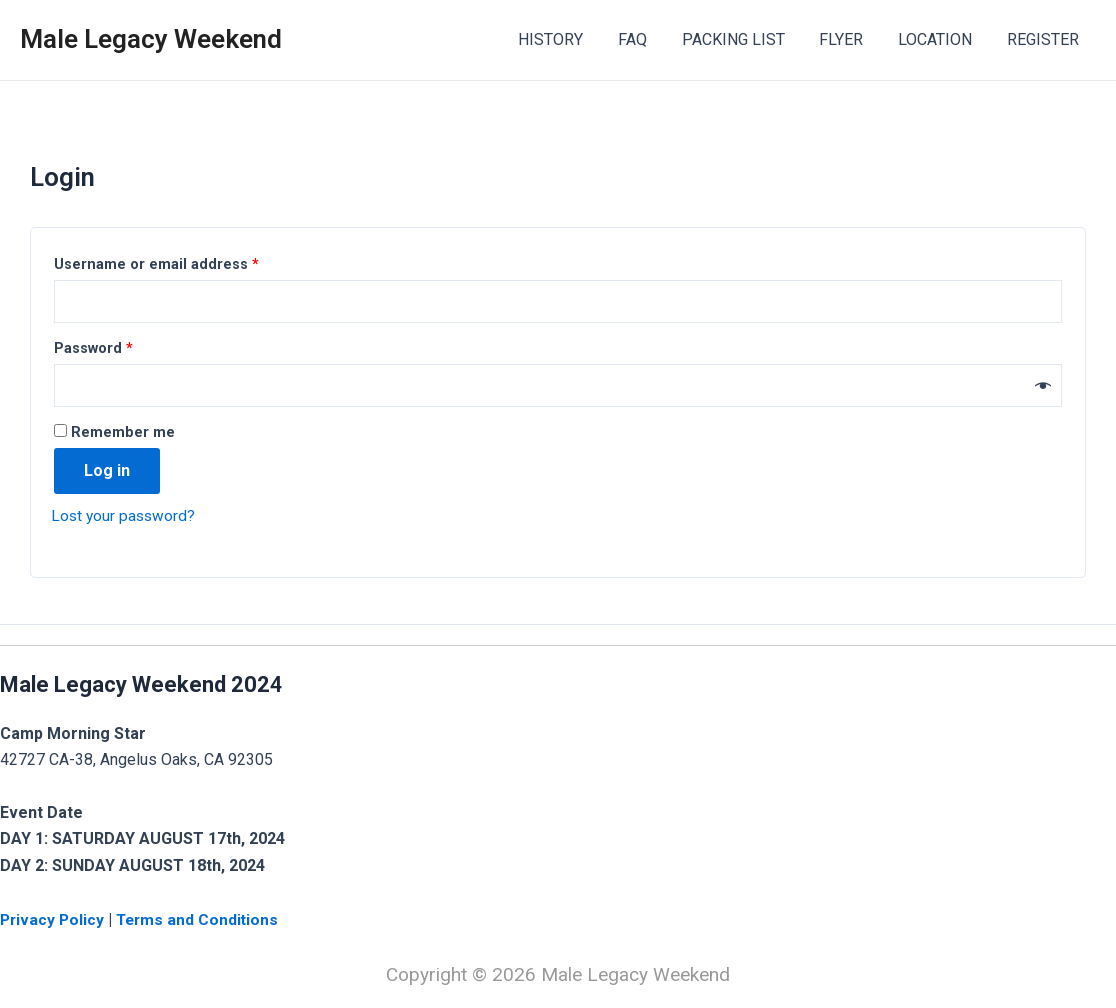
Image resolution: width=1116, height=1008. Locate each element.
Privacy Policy (55, 919)
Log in (107, 473)
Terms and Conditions (202, 919)
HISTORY (565, 39)
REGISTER (1044, 39)
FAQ (644, 39)
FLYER (848, 39)
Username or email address (156, 264)
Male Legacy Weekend (151, 39)
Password (93, 350)
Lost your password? (125, 518)
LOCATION (939, 39)
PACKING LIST (742, 39)
